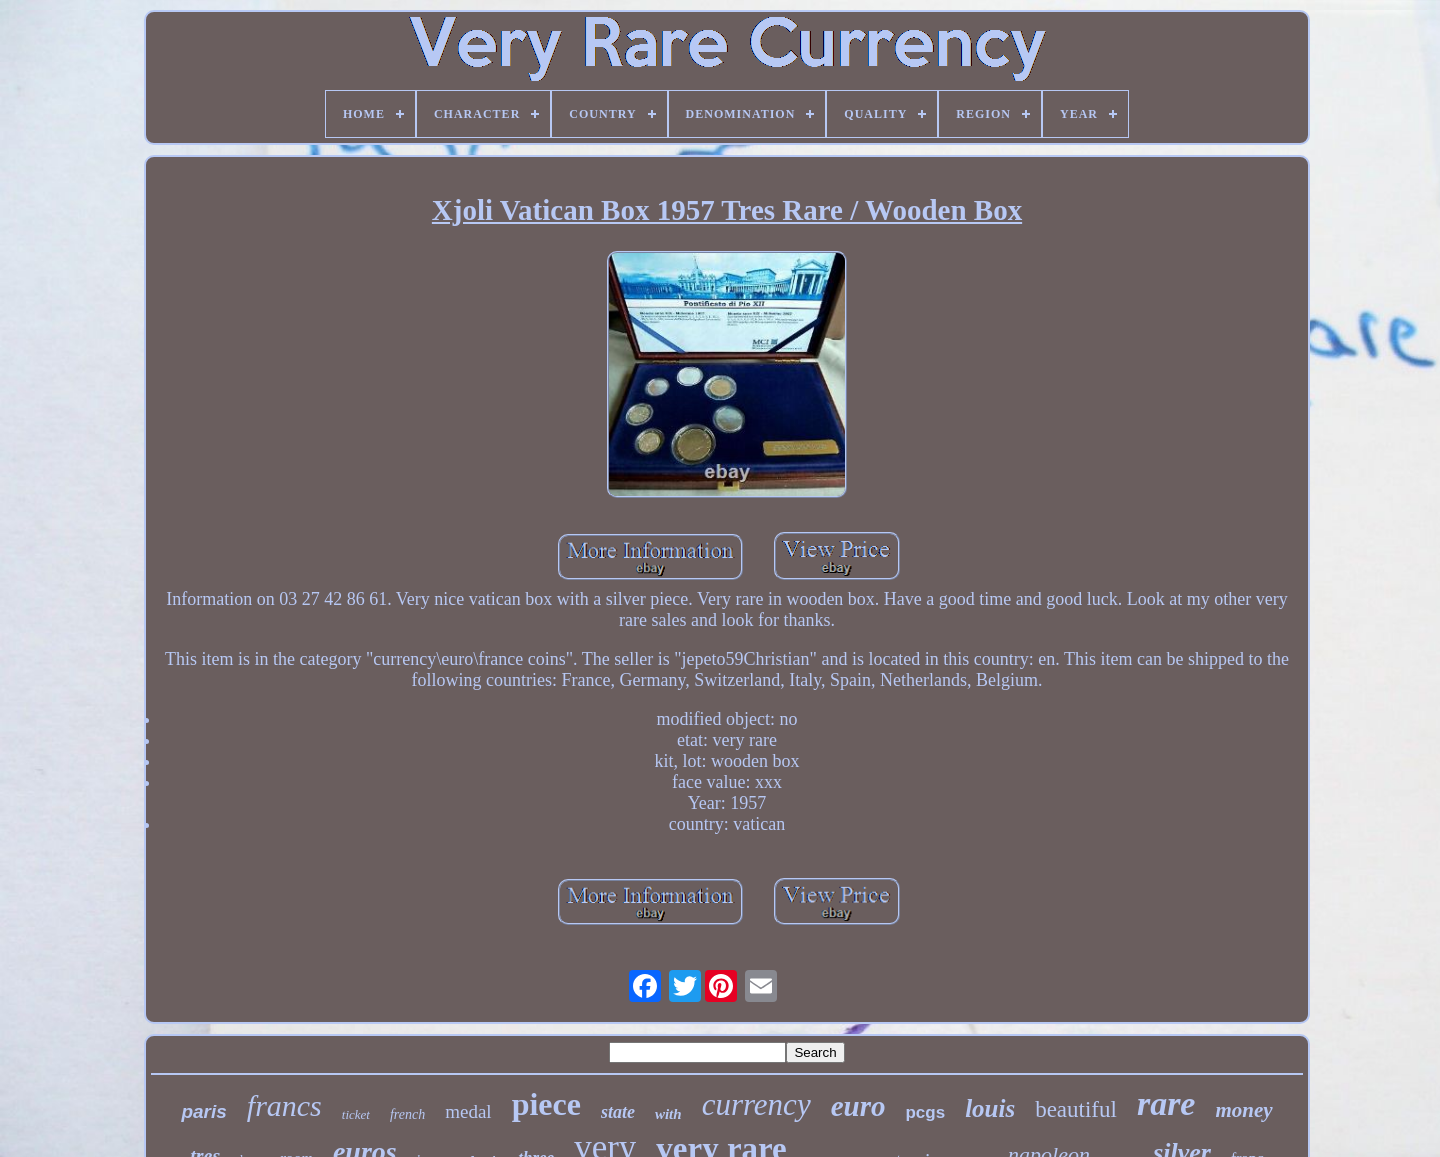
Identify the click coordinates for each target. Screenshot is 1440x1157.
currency (756, 1104)
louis (990, 1108)
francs (284, 1105)
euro (858, 1106)
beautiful (1076, 1109)
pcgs (925, 1112)
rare (1166, 1103)
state (618, 1112)
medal (468, 1111)
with (668, 1114)
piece (546, 1104)
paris (203, 1111)
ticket (356, 1114)
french (407, 1114)
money (1243, 1110)
